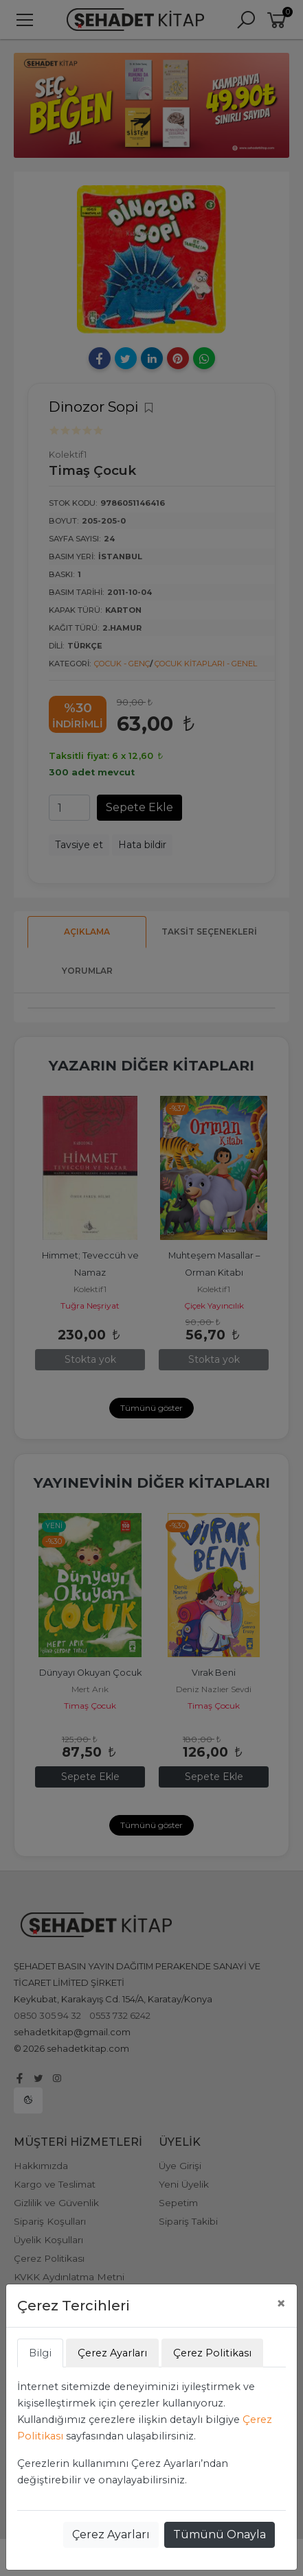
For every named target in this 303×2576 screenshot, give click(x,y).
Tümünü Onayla (219, 2534)
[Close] (281, 2303)
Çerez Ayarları (111, 2534)
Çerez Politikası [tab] (212, 2353)
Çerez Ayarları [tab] (112, 2353)
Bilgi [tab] (40, 2353)
